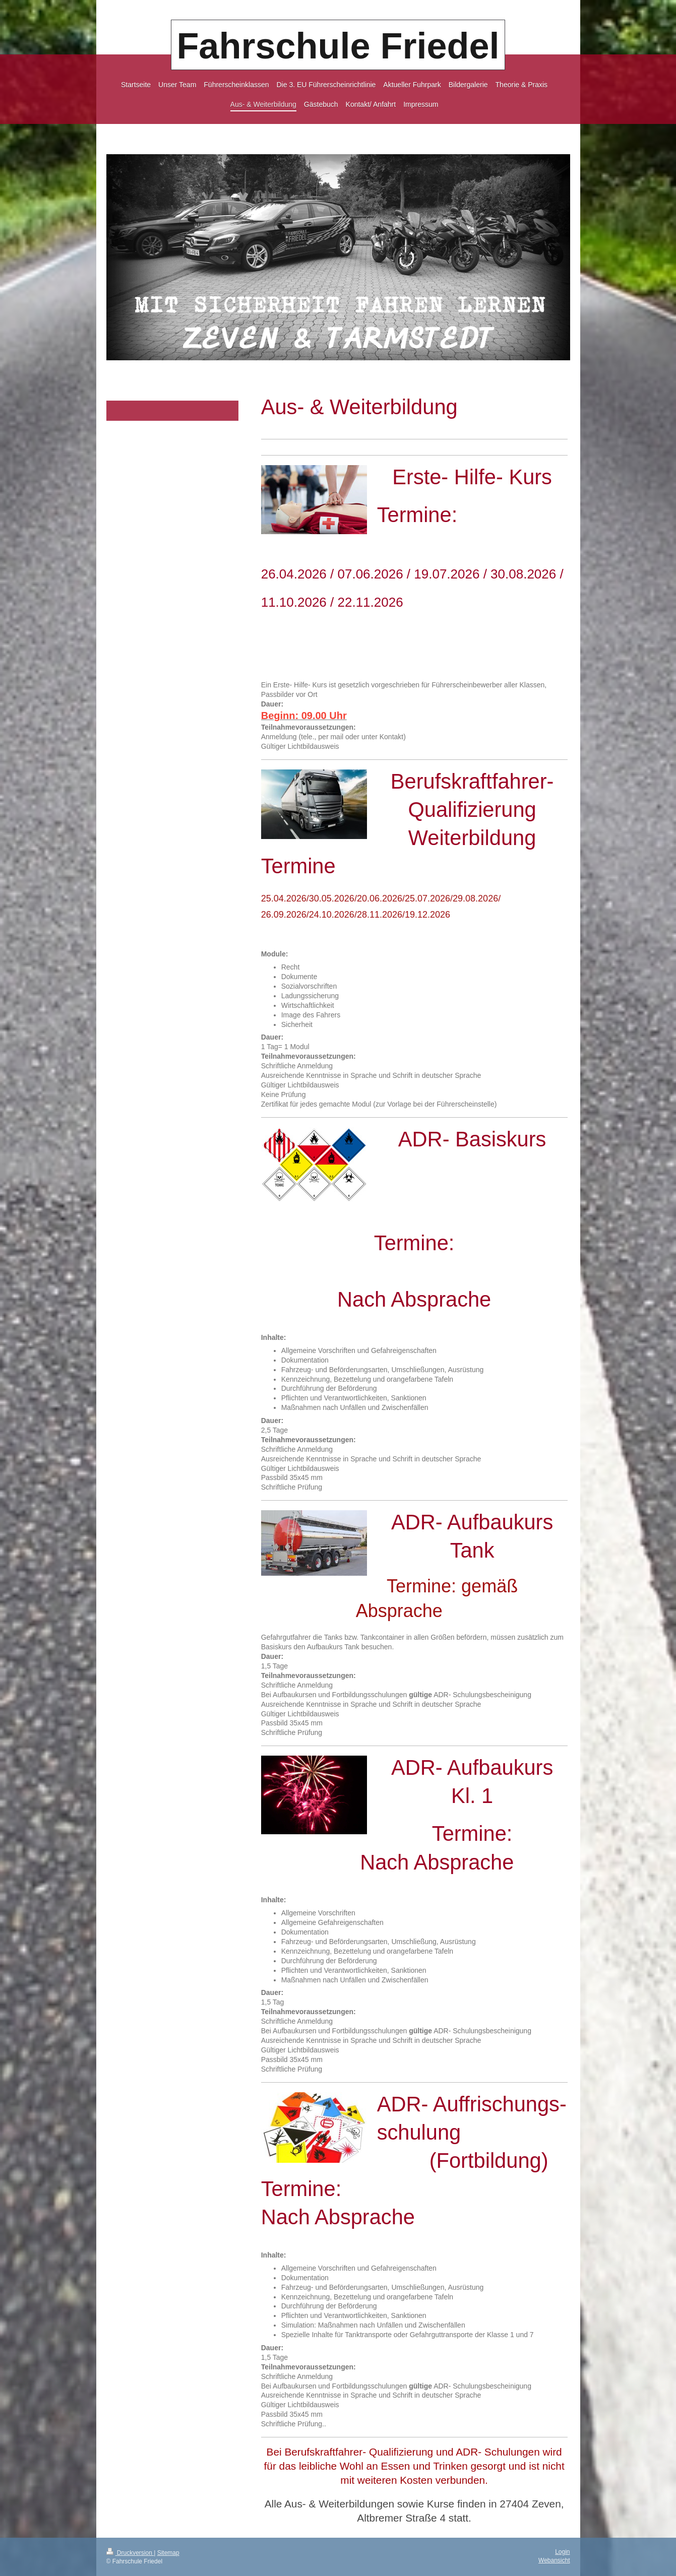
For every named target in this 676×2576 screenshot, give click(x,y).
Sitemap (168, 2552)
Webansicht (554, 2560)
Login (562, 2551)
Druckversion (130, 2552)
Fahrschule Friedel (337, 46)
